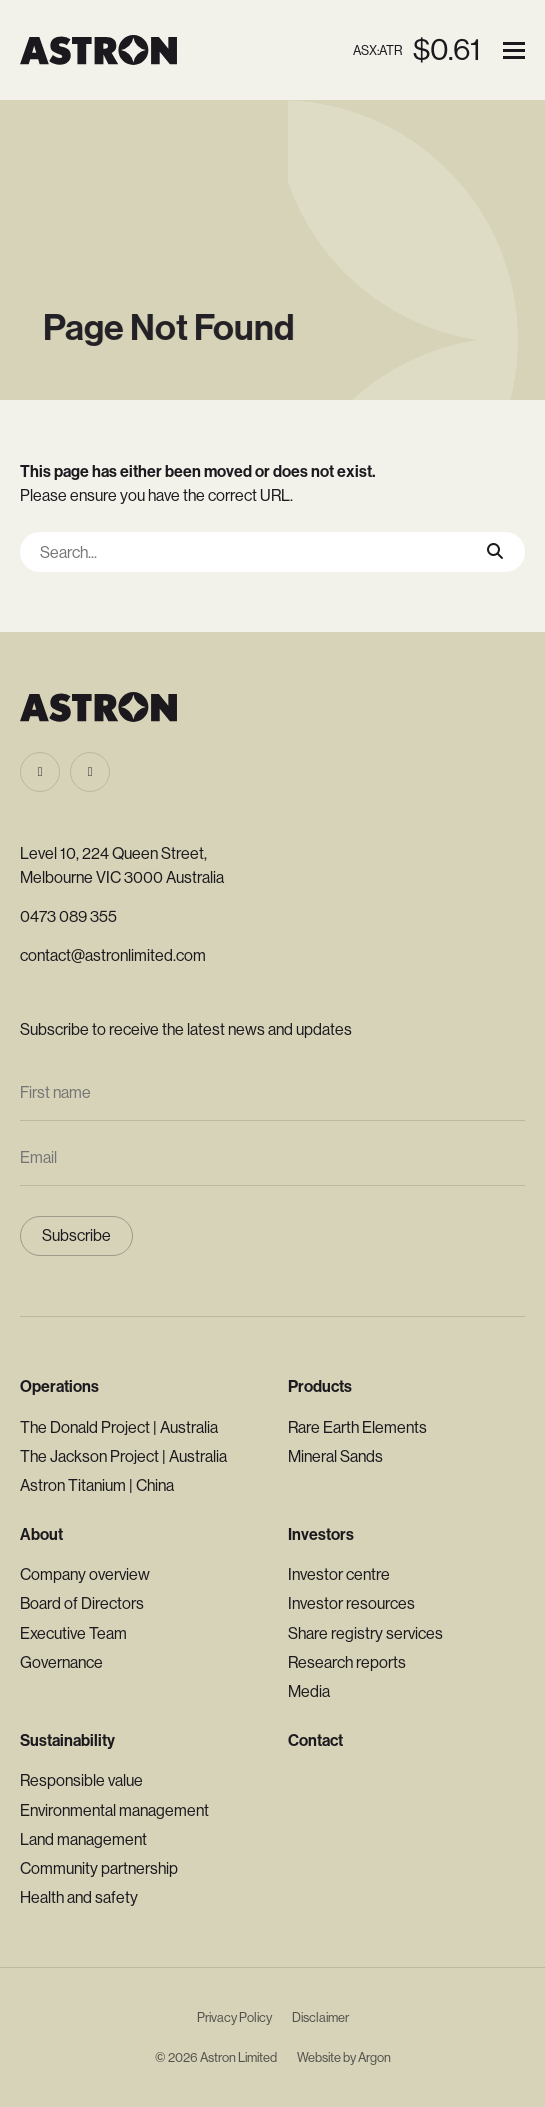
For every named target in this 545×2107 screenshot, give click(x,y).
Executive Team (73, 1633)
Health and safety (79, 1897)
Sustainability (67, 1740)
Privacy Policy (234, 2017)
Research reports (347, 1662)
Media (309, 1691)
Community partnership (99, 1868)
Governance (61, 1662)
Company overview (85, 1574)
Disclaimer (320, 2017)
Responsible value (81, 1780)
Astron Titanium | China (97, 1485)
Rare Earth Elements (357, 1427)
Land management (83, 1839)
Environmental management (114, 1810)
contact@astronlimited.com (113, 955)
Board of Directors (82, 1603)
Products (320, 1386)
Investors (321, 1534)
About (41, 1534)
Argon (374, 2057)
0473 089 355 (68, 916)
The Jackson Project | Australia (123, 1456)
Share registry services (365, 1633)
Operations (59, 1386)
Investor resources (351, 1603)
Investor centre (339, 1574)
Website (319, 2057)
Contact (315, 1740)
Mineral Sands (335, 1456)
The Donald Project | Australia (119, 1427)
